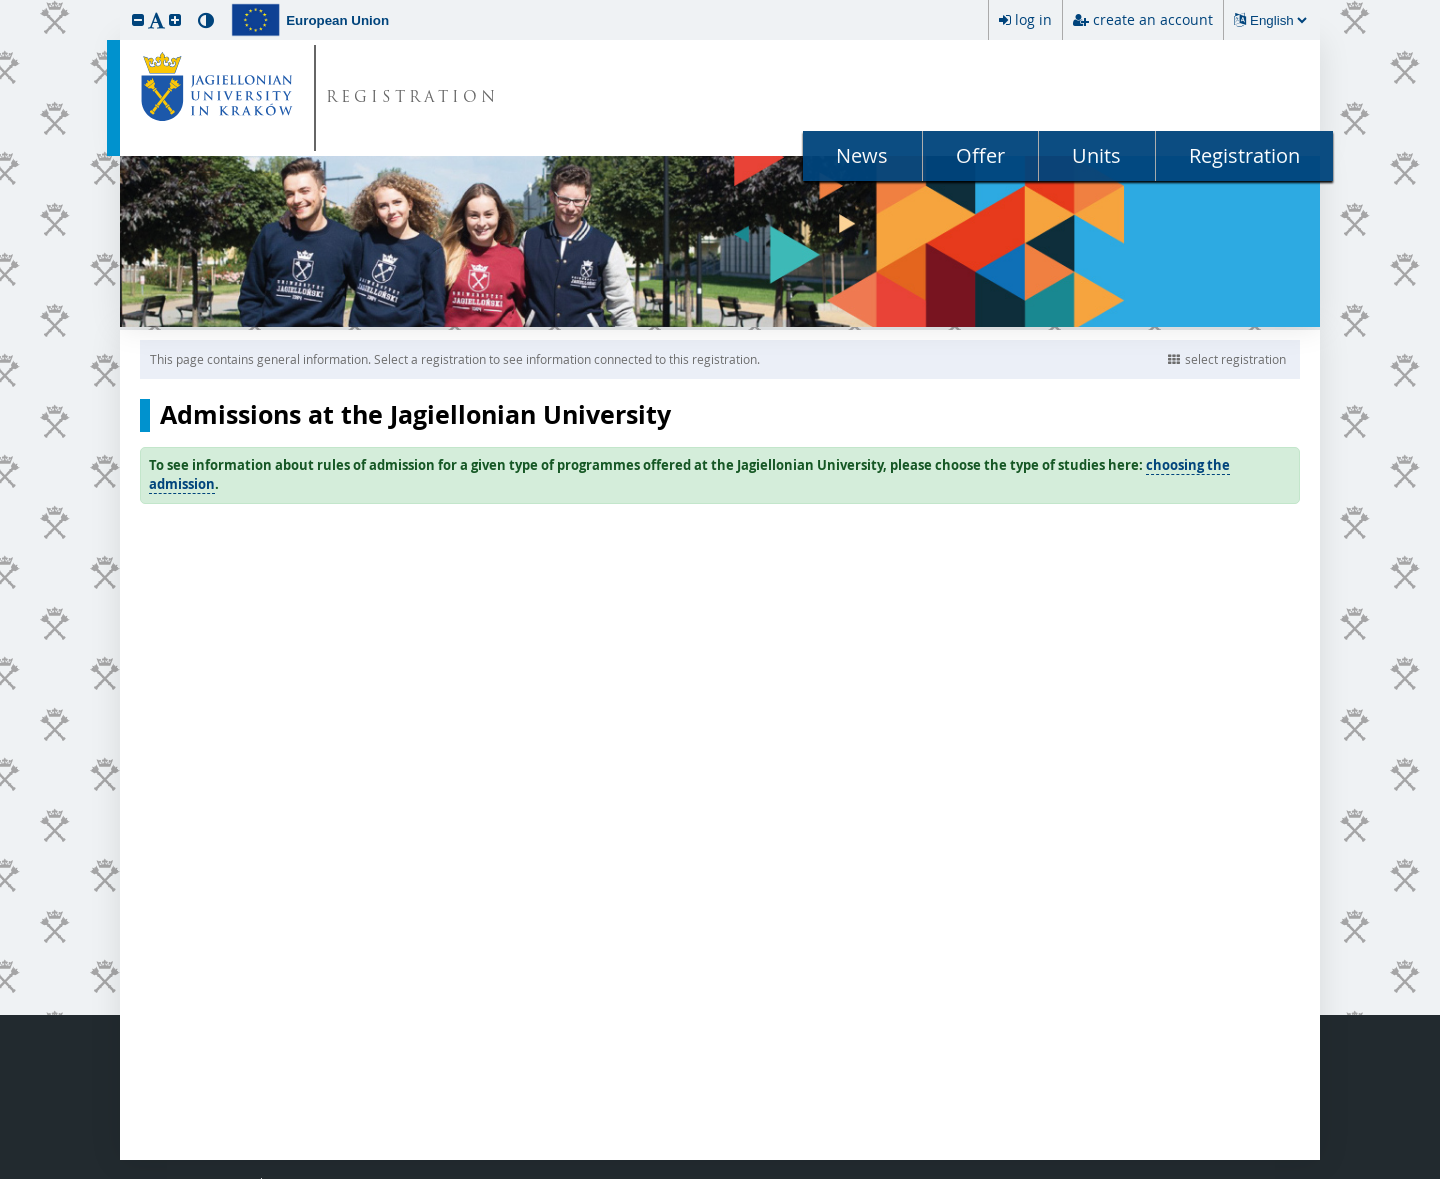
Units (1096, 155)
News (862, 155)
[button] (138, 19)
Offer (980, 155)
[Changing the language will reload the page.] (1278, 20)
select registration (1227, 359)
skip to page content (5, 5)
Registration (1244, 155)
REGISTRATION (412, 98)
